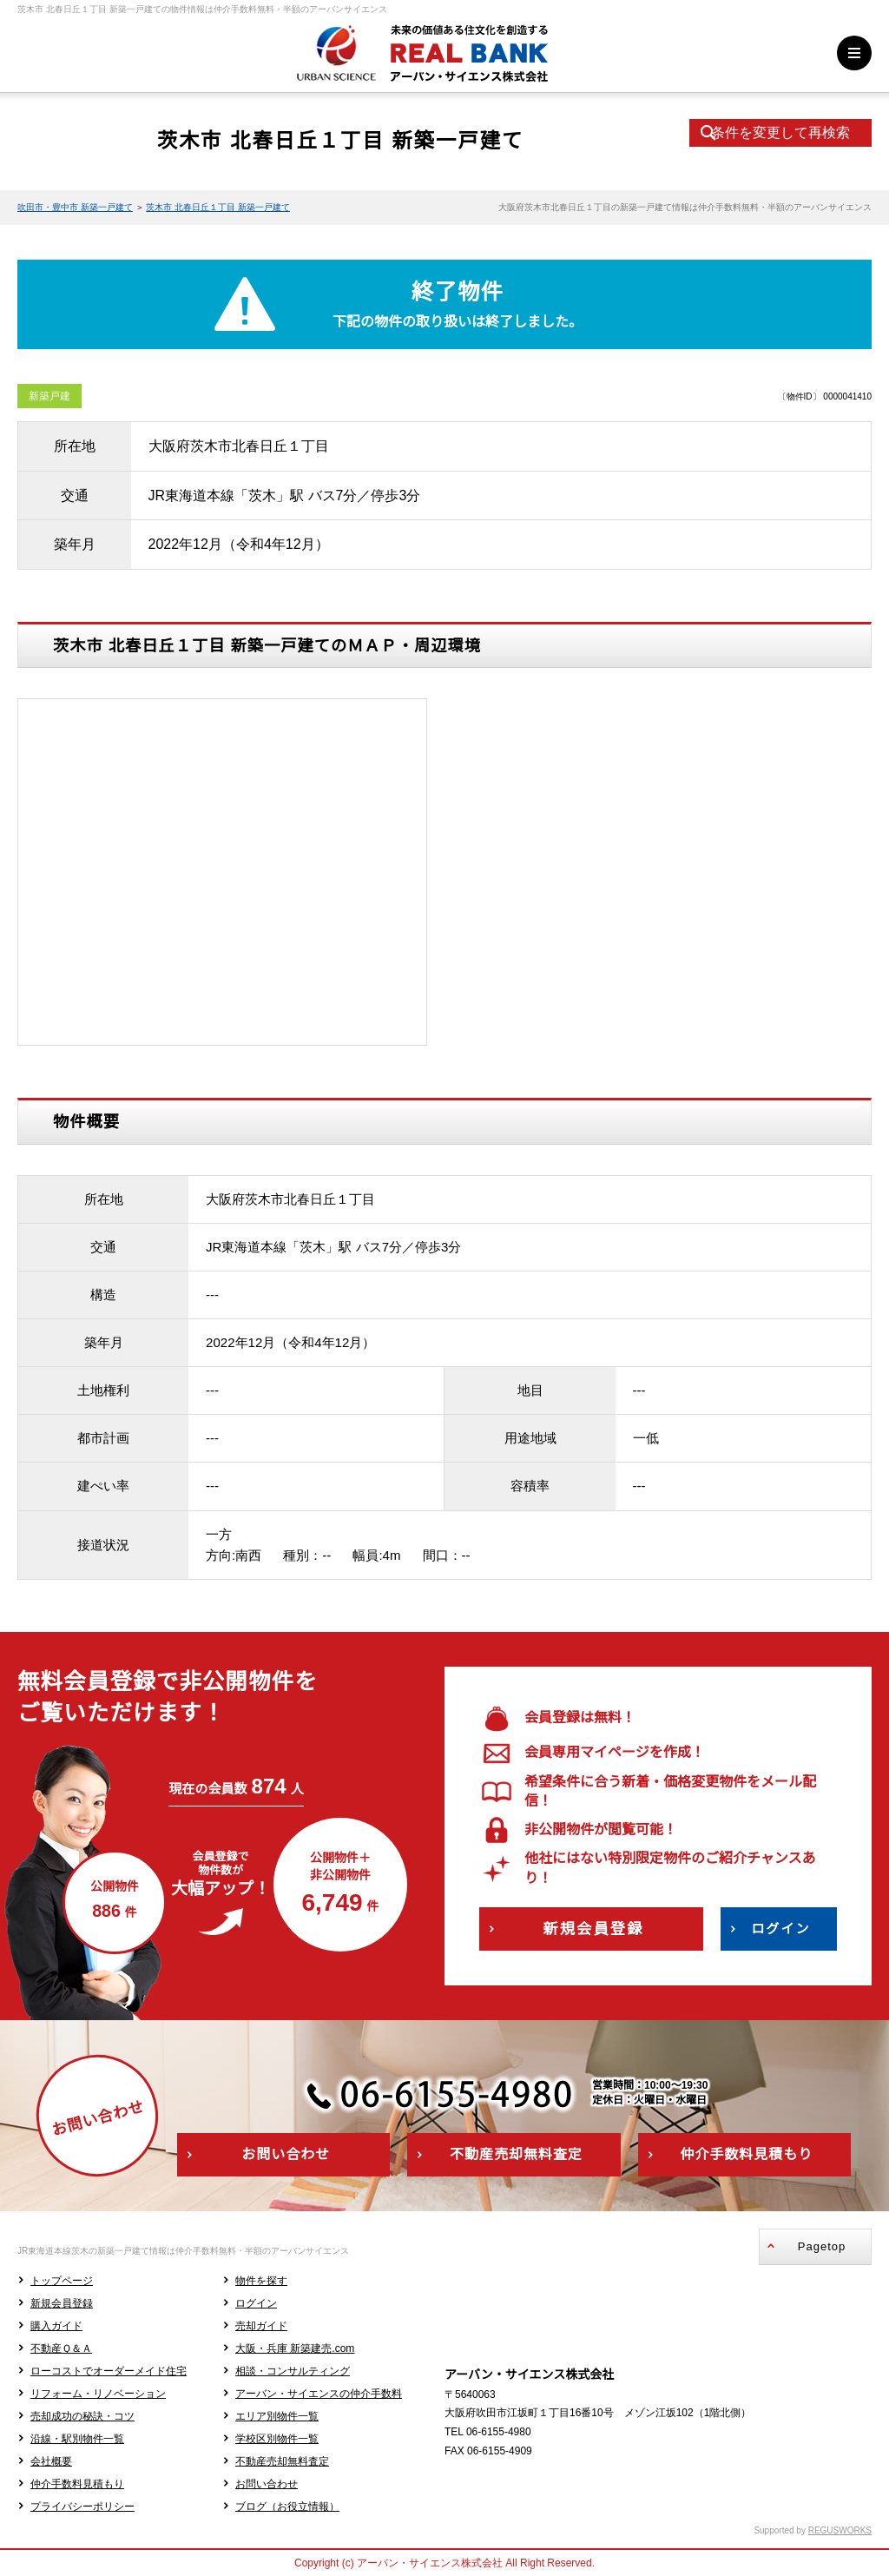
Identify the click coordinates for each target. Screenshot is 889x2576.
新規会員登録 (61, 2303)
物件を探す (261, 2281)
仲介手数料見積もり (77, 2484)
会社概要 (51, 2461)
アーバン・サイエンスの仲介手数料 (318, 2394)
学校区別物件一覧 (277, 2439)
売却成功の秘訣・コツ (82, 2416)
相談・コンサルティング (292, 2371)
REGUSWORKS (840, 2530)
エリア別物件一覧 (277, 2416)
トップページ (61, 2281)
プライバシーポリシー (82, 2506)
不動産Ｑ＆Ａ (61, 2348)
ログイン (256, 2303)
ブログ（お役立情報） (287, 2506)
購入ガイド (56, 2326)
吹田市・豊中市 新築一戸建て (75, 207)
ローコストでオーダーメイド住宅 (108, 2371)
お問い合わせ (266, 2484)
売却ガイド (261, 2326)
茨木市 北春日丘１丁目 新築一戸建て (218, 207)
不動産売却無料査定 (282, 2461)
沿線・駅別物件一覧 (77, 2439)
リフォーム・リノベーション (98, 2394)
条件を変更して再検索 (780, 132)
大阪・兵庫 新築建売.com (294, 2348)
